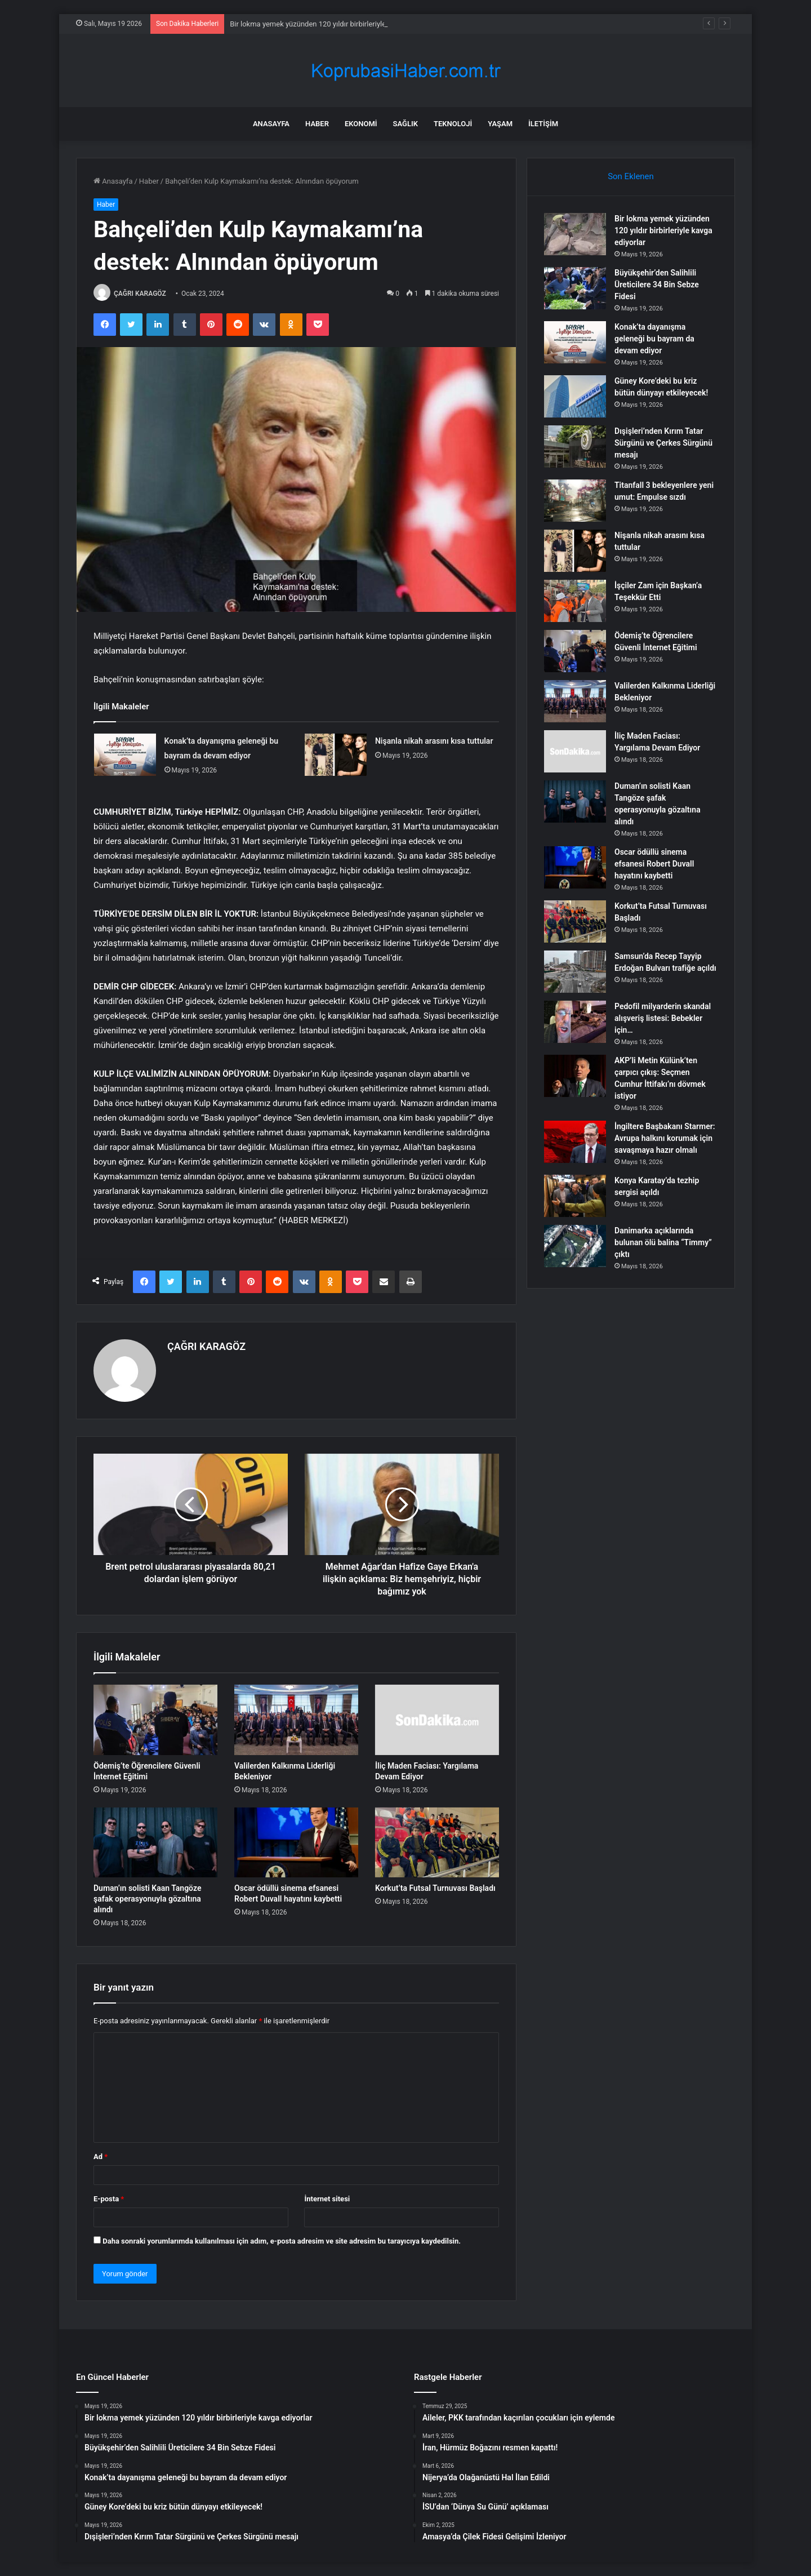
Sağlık (405, 123)
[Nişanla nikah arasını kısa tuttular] (336, 755)
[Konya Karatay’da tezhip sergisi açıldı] (575, 1196)
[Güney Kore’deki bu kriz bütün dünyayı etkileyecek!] (575, 396)
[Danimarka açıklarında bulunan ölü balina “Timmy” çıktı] (575, 1246)
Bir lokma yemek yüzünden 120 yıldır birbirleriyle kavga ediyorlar (663, 230)
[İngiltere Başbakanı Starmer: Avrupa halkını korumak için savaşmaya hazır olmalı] (575, 1142)
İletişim (543, 123)
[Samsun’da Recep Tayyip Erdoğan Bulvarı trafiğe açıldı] (575, 972)
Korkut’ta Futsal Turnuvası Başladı (435, 1888)
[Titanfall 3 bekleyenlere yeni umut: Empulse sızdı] (575, 500)
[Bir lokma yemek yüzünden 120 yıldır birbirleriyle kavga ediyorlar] (575, 234)
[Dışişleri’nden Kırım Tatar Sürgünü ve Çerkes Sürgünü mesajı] (575, 446)
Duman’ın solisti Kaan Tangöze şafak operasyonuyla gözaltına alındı (147, 1899)
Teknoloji (453, 123)
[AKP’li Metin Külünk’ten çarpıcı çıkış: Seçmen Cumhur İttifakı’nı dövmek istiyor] (575, 1076)
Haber (317, 123)
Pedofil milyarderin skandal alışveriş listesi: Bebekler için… (662, 1018)
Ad (100, 2156)
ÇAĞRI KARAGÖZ (140, 293)
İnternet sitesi (327, 2199)
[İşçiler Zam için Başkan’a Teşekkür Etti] (575, 601)
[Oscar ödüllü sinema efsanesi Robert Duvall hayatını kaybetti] (296, 1842)
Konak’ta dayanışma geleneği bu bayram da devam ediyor (654, 338)
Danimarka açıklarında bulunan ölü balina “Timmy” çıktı (663, 1242)
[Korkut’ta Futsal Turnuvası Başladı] (437, 1842)
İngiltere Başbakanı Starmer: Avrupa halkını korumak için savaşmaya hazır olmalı (664, 1138)
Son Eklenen (631, 176)
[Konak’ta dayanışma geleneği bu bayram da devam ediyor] (125, 755)
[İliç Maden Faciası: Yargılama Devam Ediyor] (437, 1720)
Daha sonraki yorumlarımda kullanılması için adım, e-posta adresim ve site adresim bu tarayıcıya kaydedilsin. (282, 2241)
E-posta (108, 2199)
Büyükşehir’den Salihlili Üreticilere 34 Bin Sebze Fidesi (656, 284)
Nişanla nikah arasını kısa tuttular (434, 740)
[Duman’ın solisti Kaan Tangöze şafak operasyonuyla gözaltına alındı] (155, 1842)
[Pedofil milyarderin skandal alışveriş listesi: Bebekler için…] (575, 1022)
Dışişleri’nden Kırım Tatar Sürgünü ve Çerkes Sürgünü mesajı (663, 443)
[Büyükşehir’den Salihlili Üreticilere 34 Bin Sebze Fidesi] (575, 288)
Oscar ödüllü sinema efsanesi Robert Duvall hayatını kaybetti (654, 863)
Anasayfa (271, 123)
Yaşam (500, 123)
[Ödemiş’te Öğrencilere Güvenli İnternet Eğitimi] (155, 1720)
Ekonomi (361, 123)
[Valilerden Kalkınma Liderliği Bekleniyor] (296, 1720)
